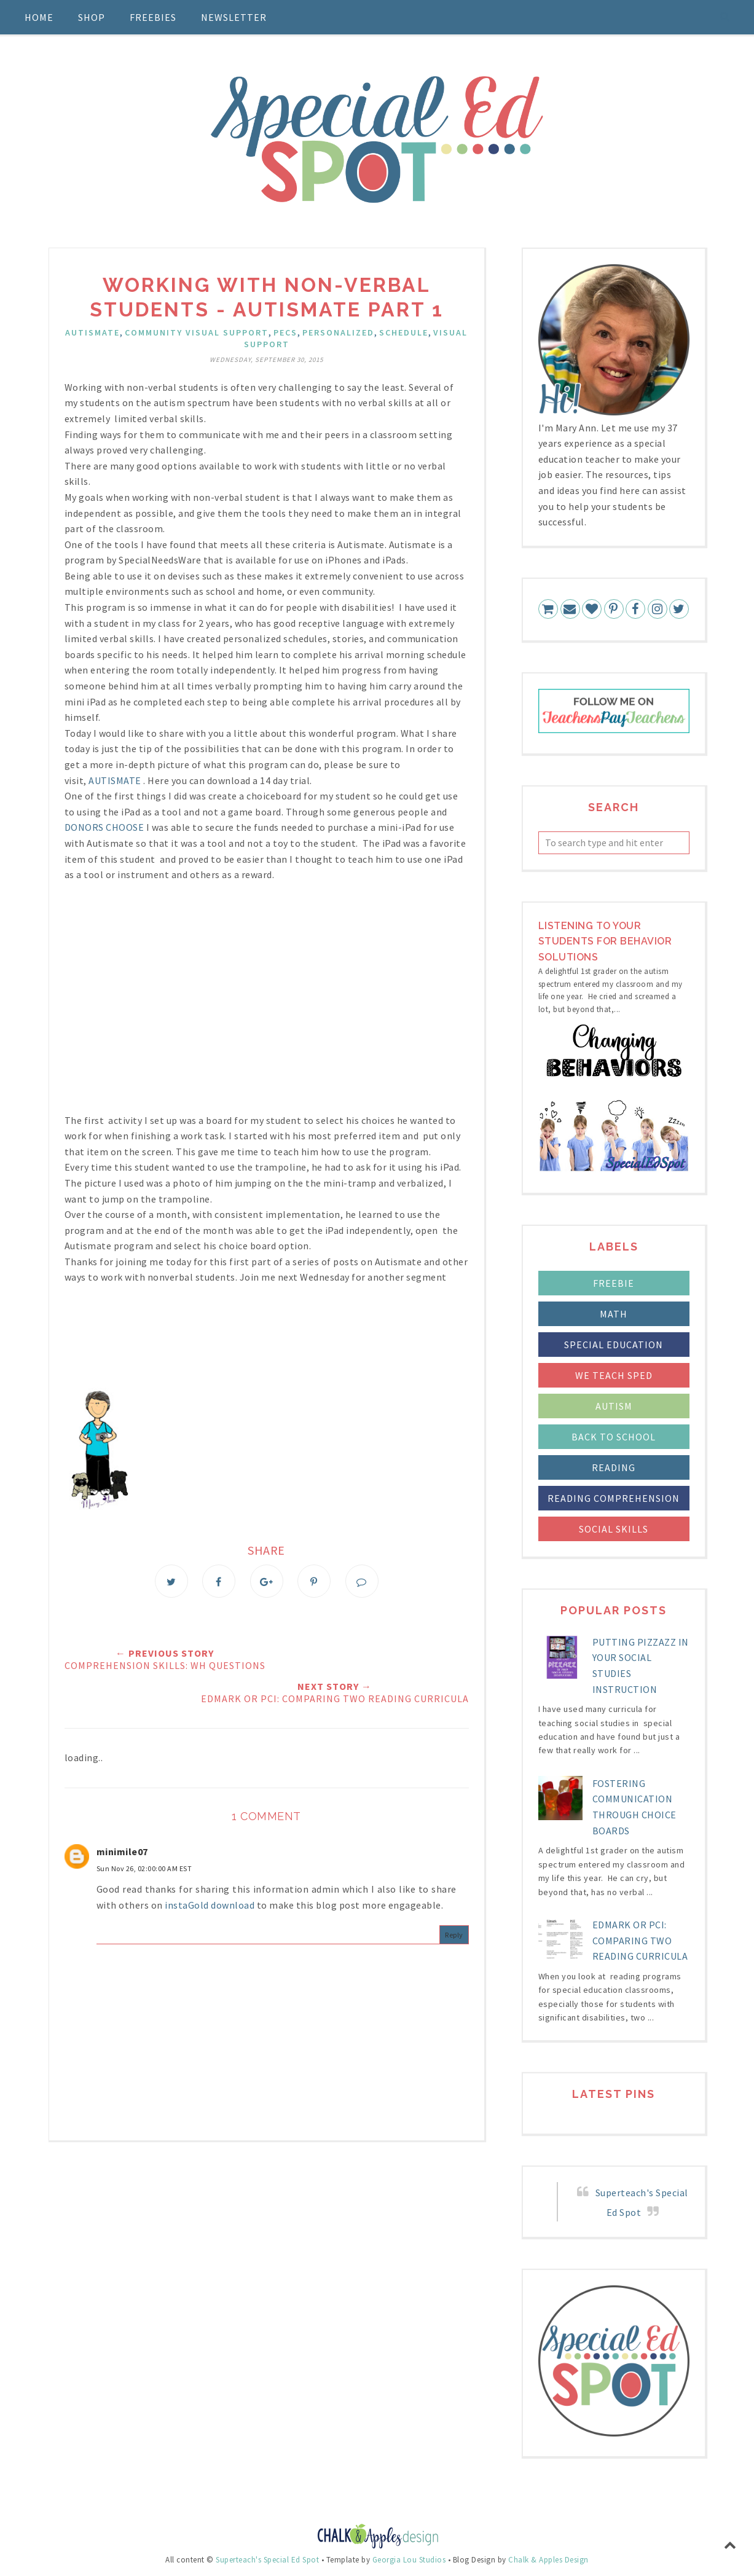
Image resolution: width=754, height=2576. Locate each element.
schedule (403, 332)
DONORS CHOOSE (104, 827)
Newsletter (234, 17)
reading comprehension (614, 1498)
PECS (285, 332)
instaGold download (209, 1905)
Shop (91, 17)
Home (39, 17)
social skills (613, 1529)
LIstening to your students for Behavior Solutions (605, 941)
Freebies (153, 17)
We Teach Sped (614, 1375)
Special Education (613, 1344)
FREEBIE (613, 1283)
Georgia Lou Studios (409, 2559)
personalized (338, 332)
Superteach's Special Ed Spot (267, 2559)
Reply (454, 1934)
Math (613, 1314)
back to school (613, 1437)
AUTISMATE (114, 780)
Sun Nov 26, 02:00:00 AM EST (144, 1868)
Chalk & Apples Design (548, 2559)
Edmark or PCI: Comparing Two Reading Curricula (640, 1940)
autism (613, 1406)
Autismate (92, 332)
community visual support (197, 332)
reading (613, 1467)
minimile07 (122, 1851)
